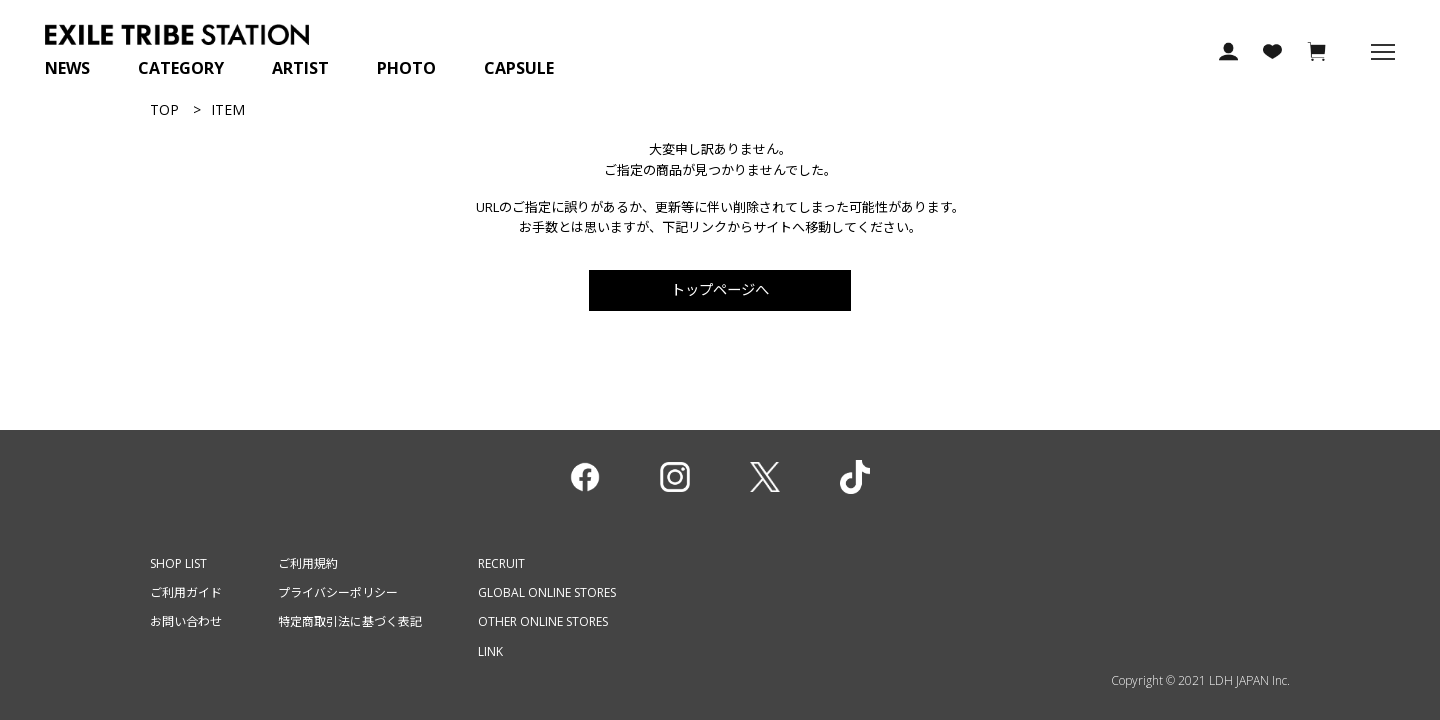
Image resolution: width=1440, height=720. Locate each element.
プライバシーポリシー (338, 592)
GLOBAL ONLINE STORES (547, 592)
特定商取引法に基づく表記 (350, 621)
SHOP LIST (178, 563)
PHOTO (406, 68)
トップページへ (720, 289)
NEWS (67, 68)
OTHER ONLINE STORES (543, 621)
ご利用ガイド (186, 592)
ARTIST (300, 68)
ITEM (228, 109)
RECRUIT (501, 563)
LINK (490, 651)
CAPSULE (519, 68)
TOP (164, 109)
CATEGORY (181, 68)
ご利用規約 (308, 563)
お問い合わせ (186, 621)
